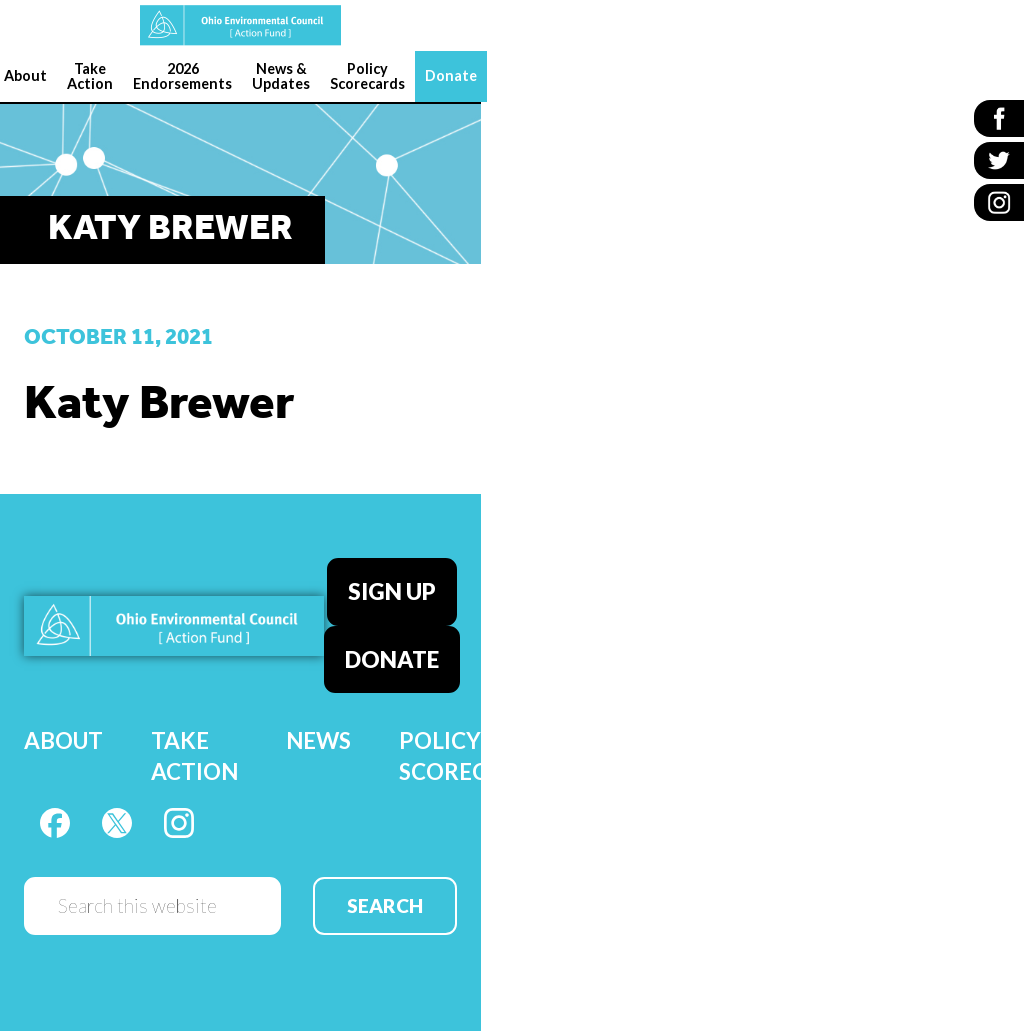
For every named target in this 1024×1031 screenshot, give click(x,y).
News (318, 740)
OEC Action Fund (240, 25)
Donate (392, 659)
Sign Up (392, 591)
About (63, 740)
